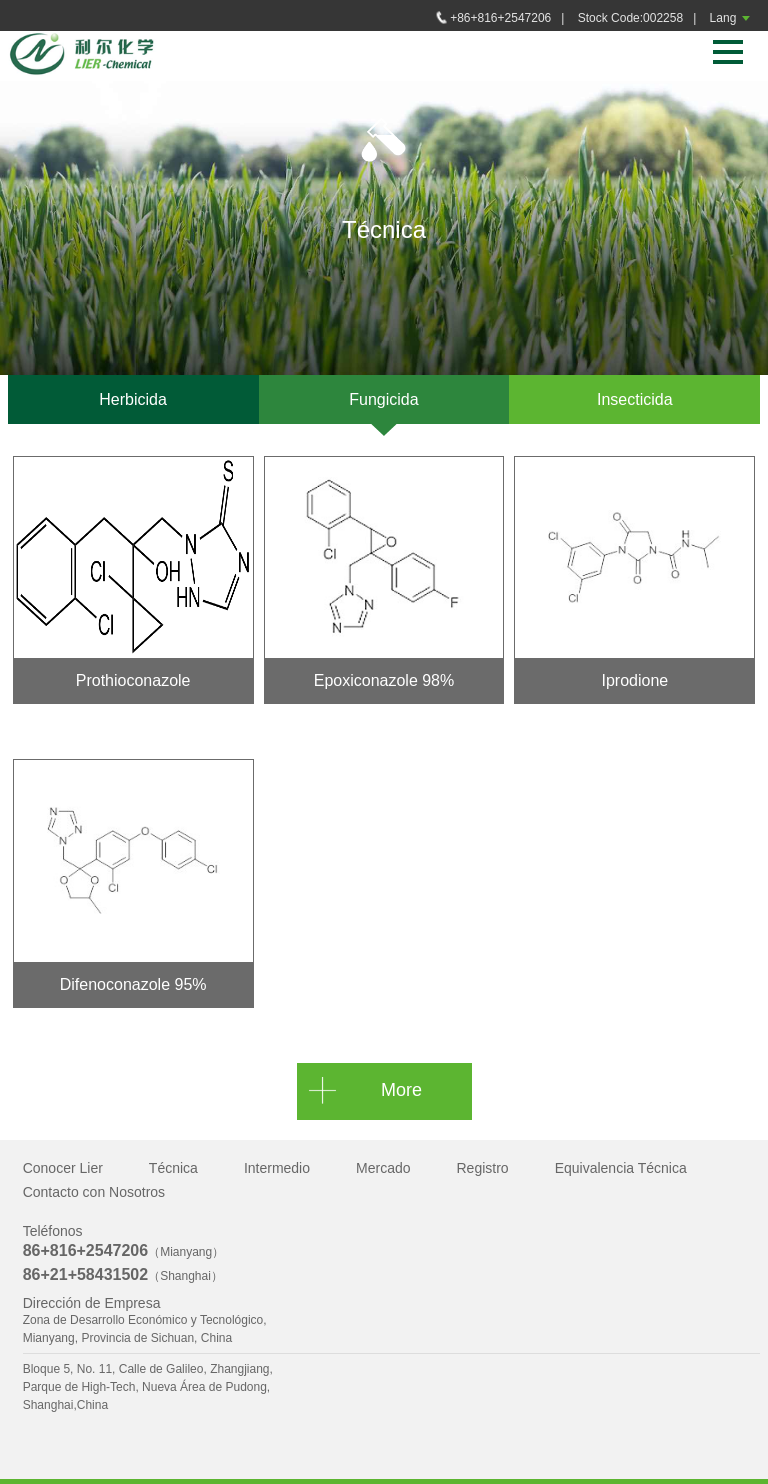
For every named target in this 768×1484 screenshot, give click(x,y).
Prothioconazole (133, 680)
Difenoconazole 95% (133, 984)
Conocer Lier (63, 1168)
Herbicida (133, 399)
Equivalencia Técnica (621, 1168)
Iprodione (634, 680)
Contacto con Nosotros (94, 1192)
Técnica (173, 1168)
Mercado (383, 1168)
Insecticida (635, 399)
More (401, 1090)
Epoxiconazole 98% (384, 680)
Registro (483, 1168)
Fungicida (383, 399)
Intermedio (277, 1168)
